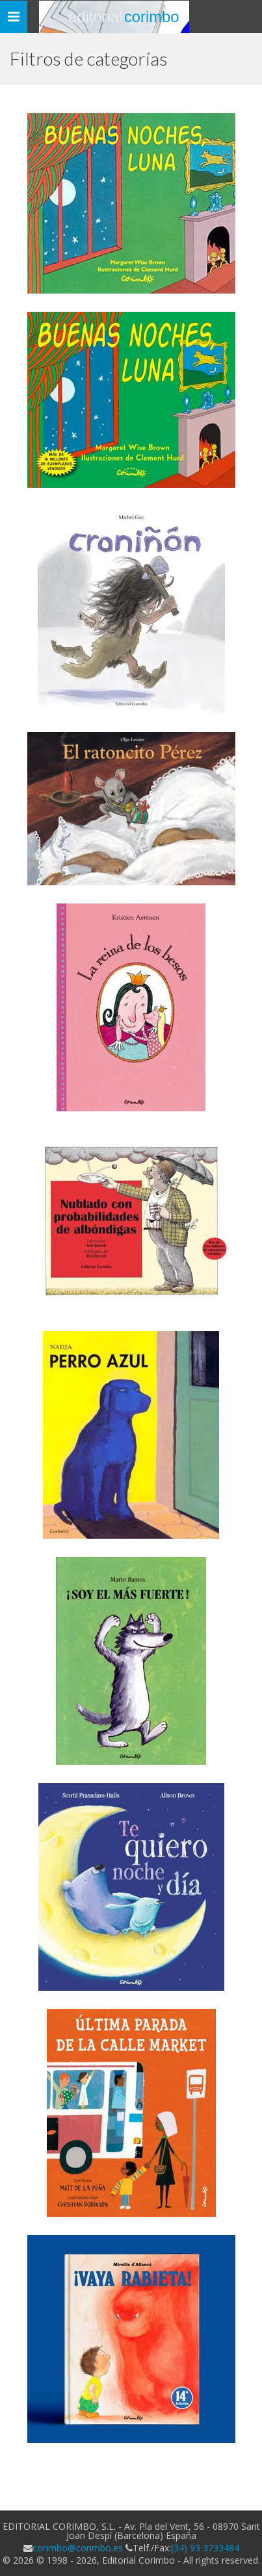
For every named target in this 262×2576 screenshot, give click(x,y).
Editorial (123, 16)
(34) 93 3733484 (205, 2548)
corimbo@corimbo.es (78, 2548)
